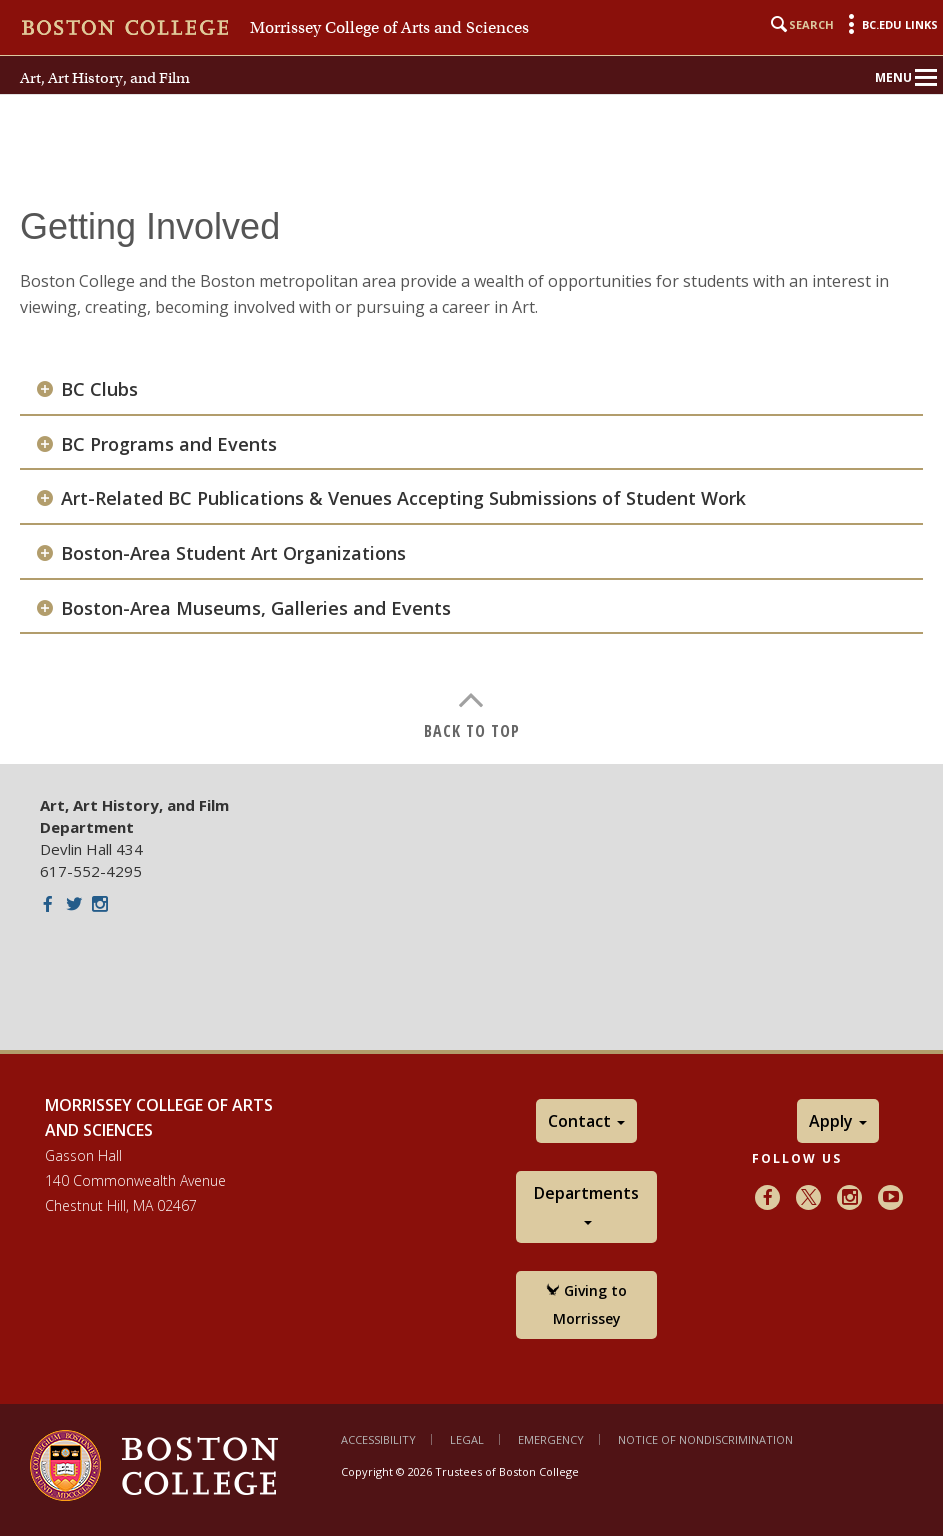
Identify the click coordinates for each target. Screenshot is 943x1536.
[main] (471, 471)
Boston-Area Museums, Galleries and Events (256, 608)
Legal (467, 1439)
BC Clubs (99, 389)
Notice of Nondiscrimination (705, 1439)
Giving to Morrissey (586, 1304)
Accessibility (378, 1439)
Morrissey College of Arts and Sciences (389, 28)
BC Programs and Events (169, 444)
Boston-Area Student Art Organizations (233, 553)
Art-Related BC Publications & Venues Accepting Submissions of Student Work (403, 498)
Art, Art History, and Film (105, 78)
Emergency (551, 1439)
